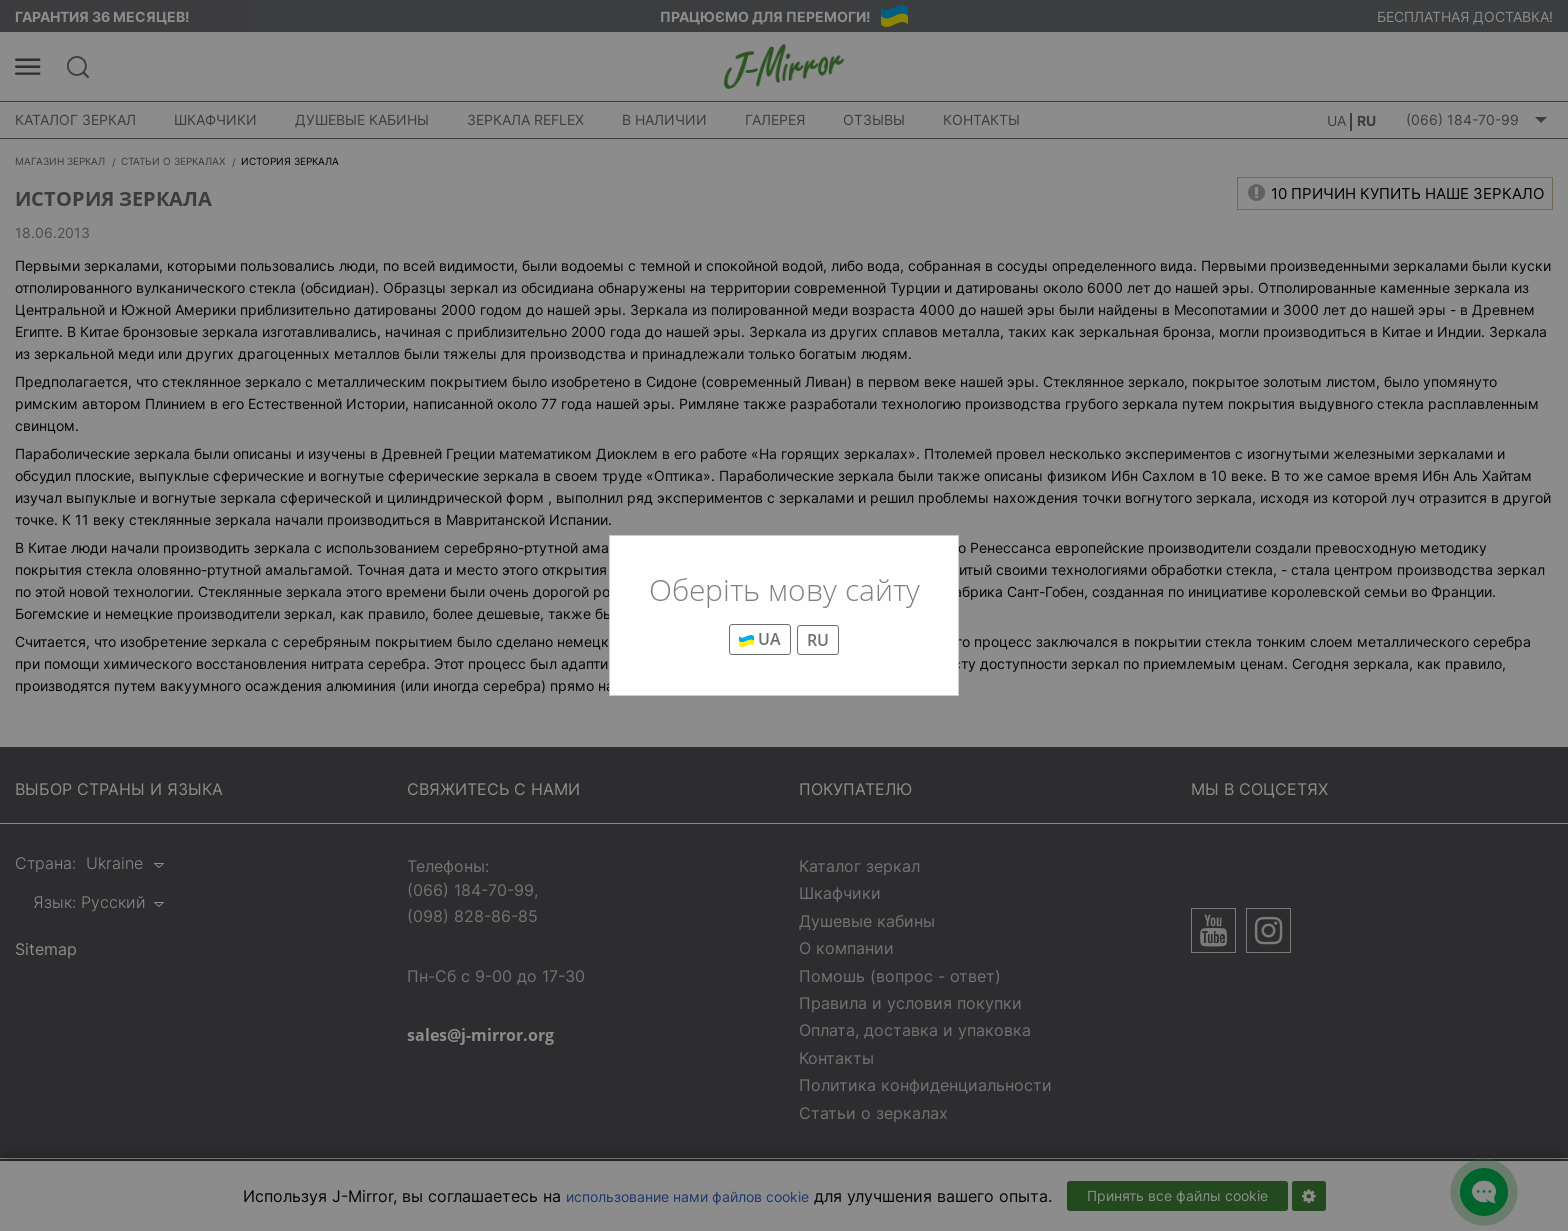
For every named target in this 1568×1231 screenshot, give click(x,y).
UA (760, 639)
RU (818, 640)
